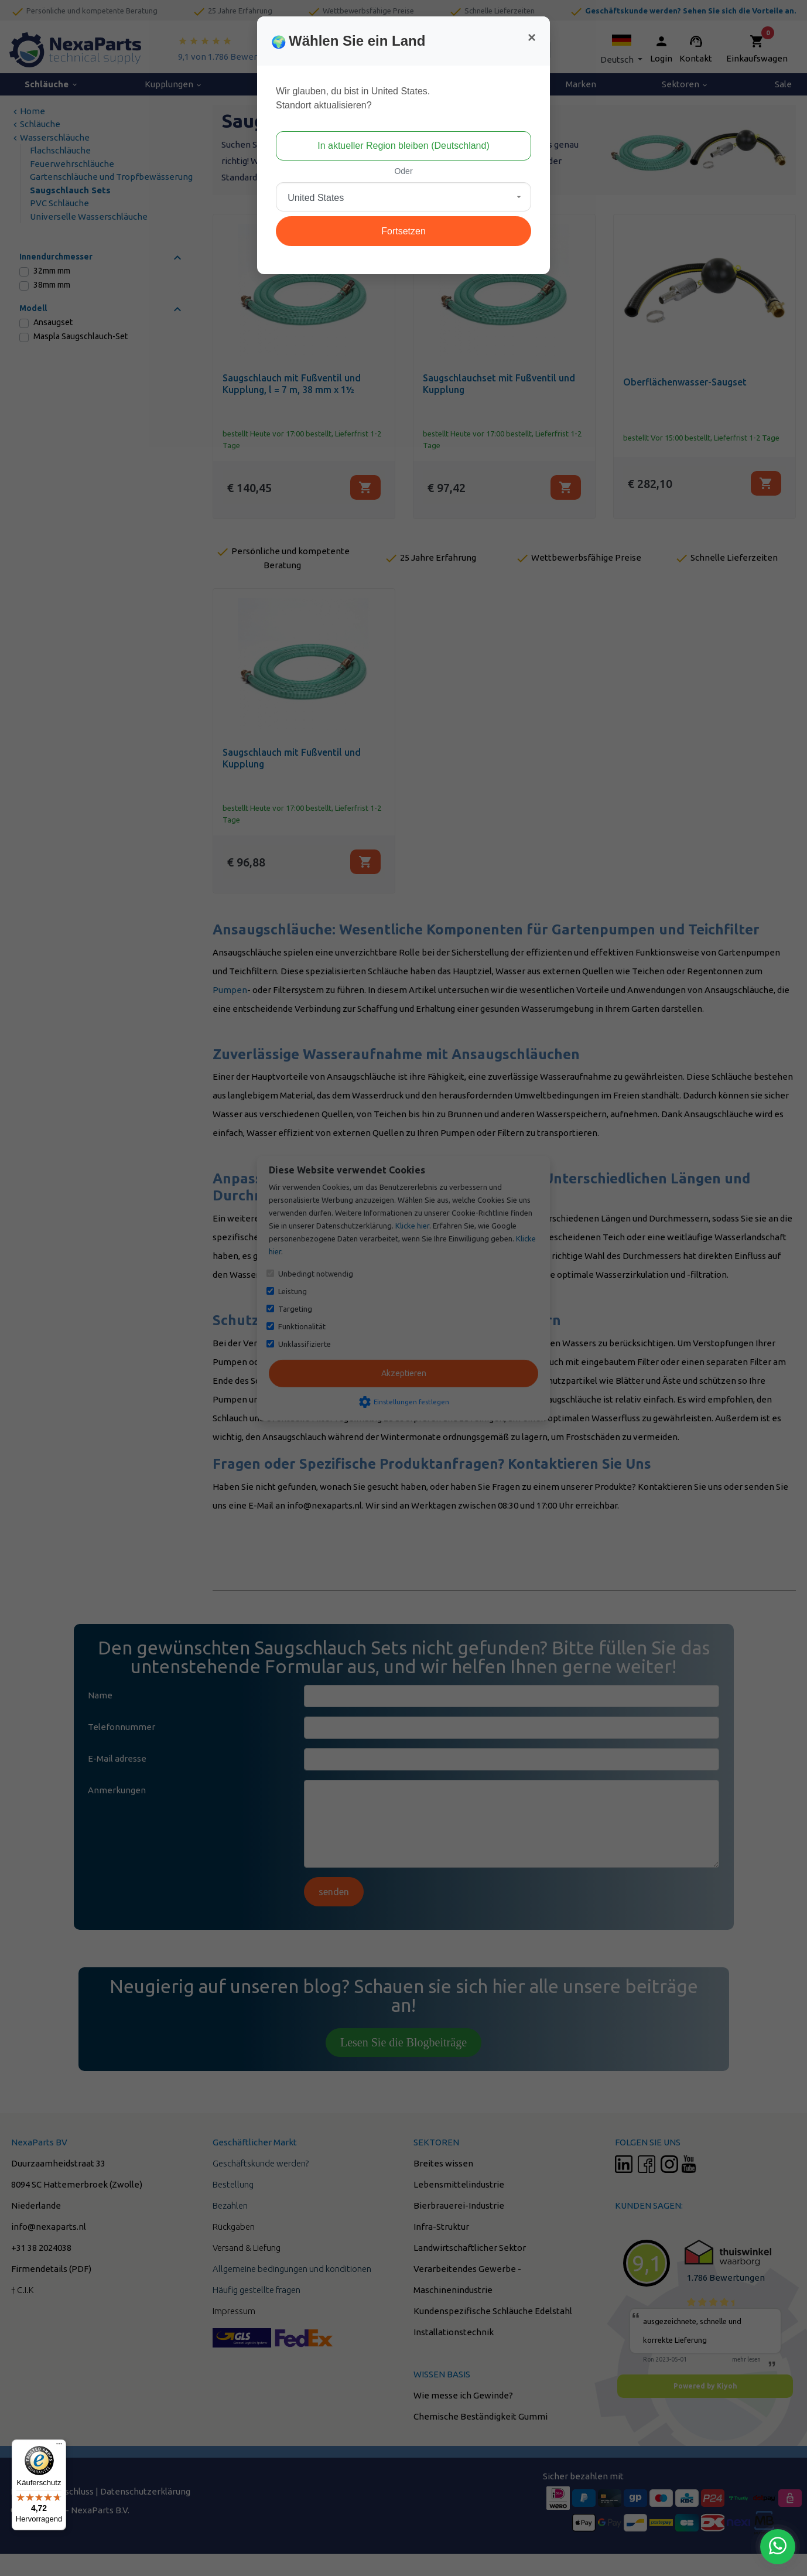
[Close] (531, 37)
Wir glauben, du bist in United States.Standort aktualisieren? (353, 98)
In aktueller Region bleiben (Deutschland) (403, 146)
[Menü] (59, 2446)
